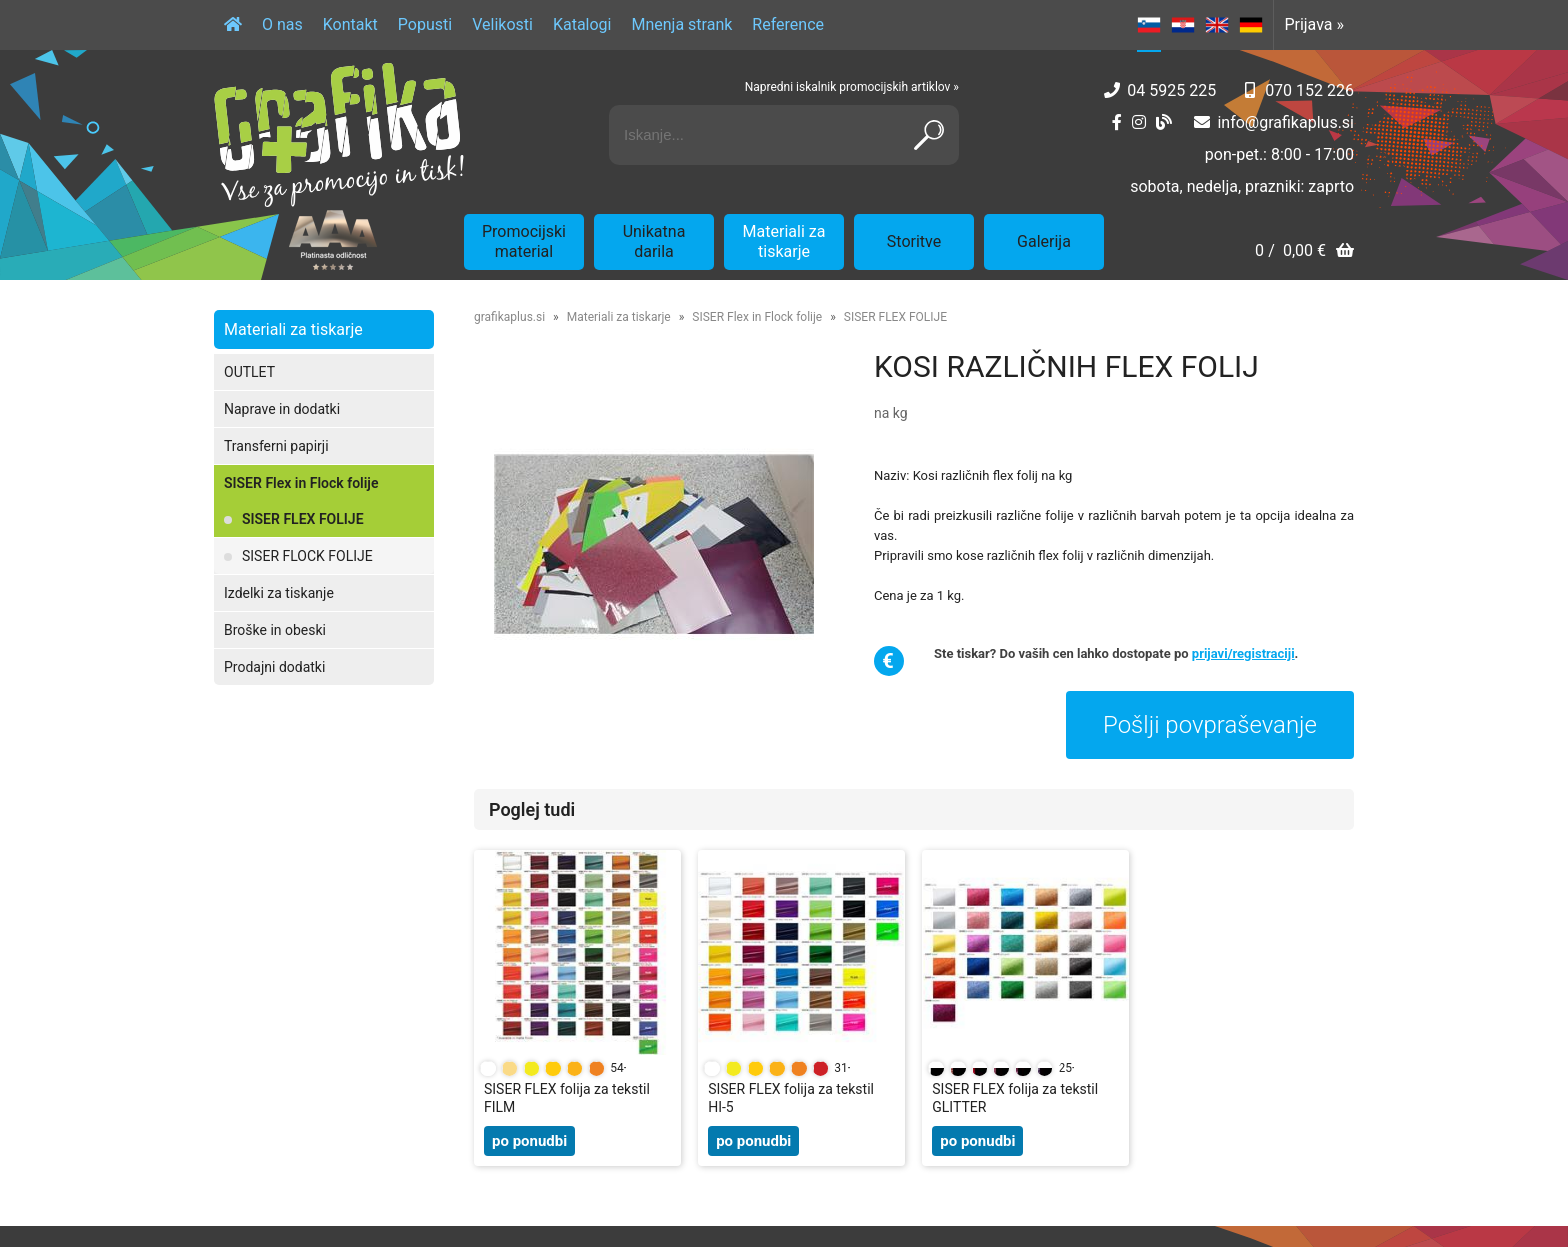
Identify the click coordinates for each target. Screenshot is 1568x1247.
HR (1183, 25)
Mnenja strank (681, 24)
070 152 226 (1309, 90)
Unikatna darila (654, 241)
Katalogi (582, 24)
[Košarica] (1304, 252)
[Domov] (233, 25)
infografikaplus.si (1285, 122)
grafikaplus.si (509, 317)
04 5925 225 (1171, 90)
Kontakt (350, 24)
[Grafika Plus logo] (339, 135)
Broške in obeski (275, 630)
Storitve (914, 241)
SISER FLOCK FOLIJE (307, 556)
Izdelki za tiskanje (279, 593)
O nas (282, 24)
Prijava (1314, 24)
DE (1251, 25)
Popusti (425, 24)
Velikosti (502, 24)
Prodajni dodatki (274, 667)
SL (1149, 25)
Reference (788, 24)
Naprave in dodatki (282, 409)
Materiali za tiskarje (784, 241)
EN (1217, 25)
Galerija (1044, 241)
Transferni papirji (276, 446)
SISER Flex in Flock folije (301, 483)
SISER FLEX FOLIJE (303, 519)
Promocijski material (524, 241)
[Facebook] (1117, 122)
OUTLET (249, 372)
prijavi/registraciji (1243, 653)
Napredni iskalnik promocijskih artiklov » (852, 87)
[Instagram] (1139, 122)
